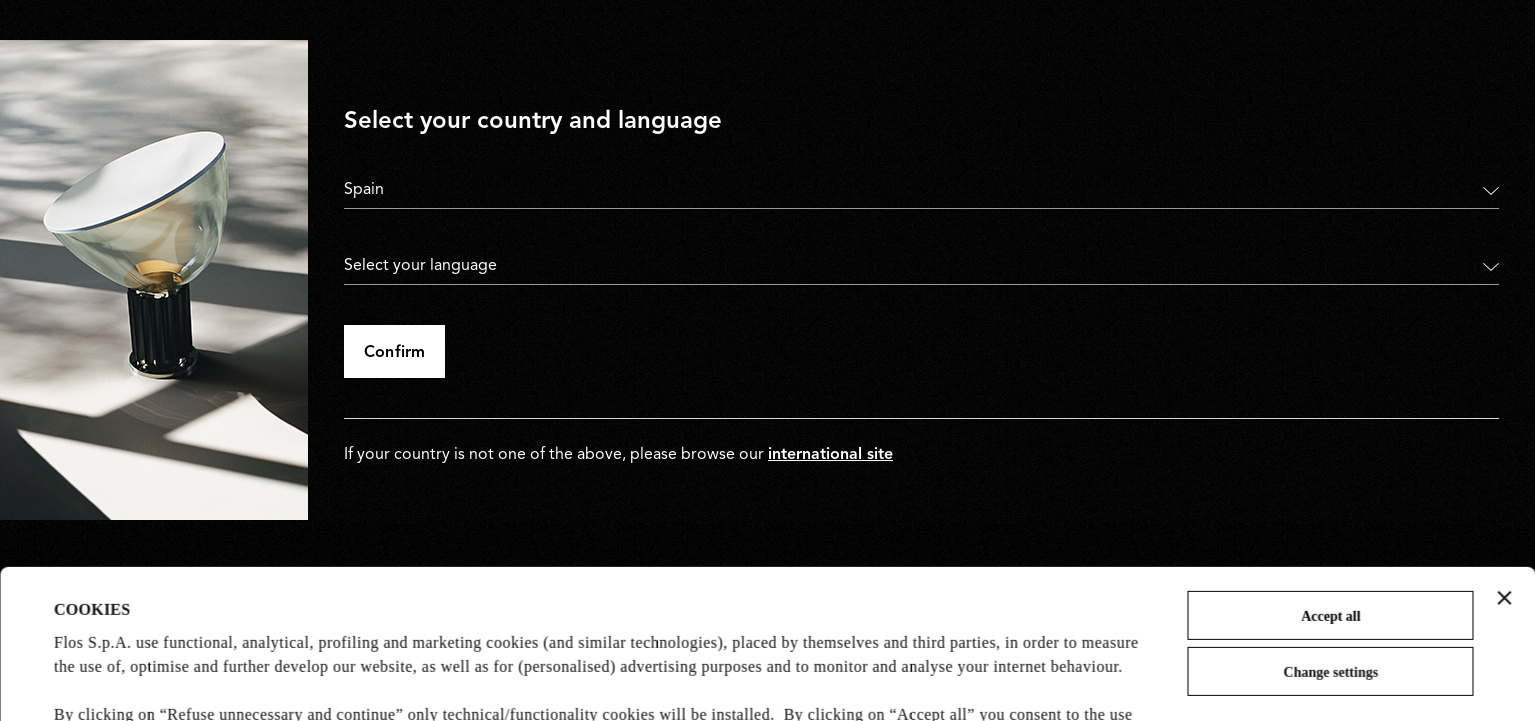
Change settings (1331, 532)
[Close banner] (1504, 458)
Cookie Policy (498, 622)
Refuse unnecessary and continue (1331, 612)
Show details (97, 680)
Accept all (1330, 476)
